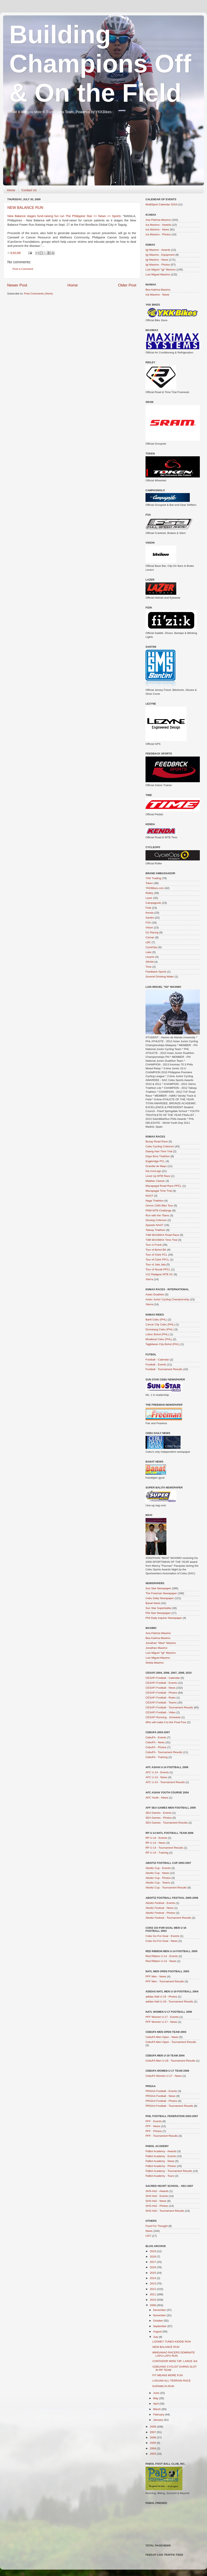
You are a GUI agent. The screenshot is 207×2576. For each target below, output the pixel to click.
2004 (153, 2448)
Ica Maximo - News (157, 229)
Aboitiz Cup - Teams (158, 1882)
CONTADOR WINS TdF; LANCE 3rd (174, 2361)
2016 (153, 2267)
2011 (153, 2294)
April (156, 2403)
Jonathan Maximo (156, 1647)
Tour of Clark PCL (156, 1254)
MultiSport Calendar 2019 (161, 204)
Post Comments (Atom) (38, 293)
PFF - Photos (154, 2131)
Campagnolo (153, 902)
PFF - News (153, 2126)
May (156, 2398)
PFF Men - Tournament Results (165, 1981)
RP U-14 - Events (156, 1837)
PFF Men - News (156, 1976)
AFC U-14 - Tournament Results (165, 1782)
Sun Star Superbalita (158, 1608)
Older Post (127, 285)
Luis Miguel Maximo (158, 274)
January (158, 2419)
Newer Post (17, 285)
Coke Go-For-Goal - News (162, 1940)
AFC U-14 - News (156, 1777)
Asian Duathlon (155, 1294)
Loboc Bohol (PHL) (157, 1334)
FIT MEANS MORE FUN (167, 2375)
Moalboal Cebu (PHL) (159, 1339)
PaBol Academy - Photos (161, 2166)
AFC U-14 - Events (157, 1772)
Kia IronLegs (153, 1171)
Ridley (149, 893)
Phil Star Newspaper (158, 1613)
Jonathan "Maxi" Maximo (161, 1642)
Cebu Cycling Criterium (160, 1146)
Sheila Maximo (155, 1662)
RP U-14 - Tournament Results (164, 1847)
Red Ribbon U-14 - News (161, 1961)
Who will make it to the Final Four (166, 1722)
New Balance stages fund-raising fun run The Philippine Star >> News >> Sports (64, 216)
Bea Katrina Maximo (158, 289)
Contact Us (29, 190)
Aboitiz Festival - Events (160, 1902)
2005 (153, 2442)
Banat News (153, 1603)
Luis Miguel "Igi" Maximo (161, 269)
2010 (153, 2299)
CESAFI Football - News (160, 1687)
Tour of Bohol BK (156, 1249)
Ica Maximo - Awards (158, 224)
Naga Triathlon (155, 1200)
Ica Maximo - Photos (158, 234)
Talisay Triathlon (155, 1230)
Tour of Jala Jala (156, 1264)
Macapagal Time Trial (159, 1190)
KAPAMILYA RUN (163, 2386)
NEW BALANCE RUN (25, 208)
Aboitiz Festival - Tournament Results (168, 1917)
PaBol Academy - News (160, 2161)
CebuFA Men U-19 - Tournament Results (170, 2060)
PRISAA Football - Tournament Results (169, 2105)
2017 (153, 2261)
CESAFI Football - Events (161, 1682)
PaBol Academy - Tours (160, 2175)
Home (11, 190)
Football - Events (156, 1364)
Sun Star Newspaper (158, 1588)
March (157, 2409)
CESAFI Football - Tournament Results (169, 1707)
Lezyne (150, 956)
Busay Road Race (157, 1141)
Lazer (149, 897)
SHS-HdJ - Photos (157, 2205)
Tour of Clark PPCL (157, 1259)
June (156, 2392)
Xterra (149, 1279)
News (149, 2230)
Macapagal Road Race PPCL (164, 1185)
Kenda (150, 912)
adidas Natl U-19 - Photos (161, 1996)
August (158, 2331)
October (158, 2320)
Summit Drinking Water (160, 976)
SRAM (150, 961)
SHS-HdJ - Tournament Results (165, 2210)
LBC (148, 942)
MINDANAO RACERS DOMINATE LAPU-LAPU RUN (173, 2354)
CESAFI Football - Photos (161, 1692)
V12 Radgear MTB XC (159, 1274)
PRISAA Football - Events (161, 2091)
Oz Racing (152, 932)
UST (148, 2235)
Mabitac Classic (155, 1180)
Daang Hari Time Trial (159, 1151)
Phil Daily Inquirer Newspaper (164, 1617)
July (156, 2336)
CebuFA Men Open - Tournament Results (171, 2042)
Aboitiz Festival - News (160, 1907)
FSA (148, 922)
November (160, 2315)
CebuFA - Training (157, 1757)
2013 (153, 2283)
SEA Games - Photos (159, 1817)
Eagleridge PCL (155, 1161)
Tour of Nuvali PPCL (158, 1269)
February (159, 2414)
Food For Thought (157, 2226)
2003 (153, 2453)
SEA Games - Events (159, 1812)
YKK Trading (153, 878)
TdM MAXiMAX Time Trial (161, 1239)
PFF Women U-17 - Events (162, 2016)
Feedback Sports (156, 971)
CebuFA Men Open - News (162, 2037)
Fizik (148, 907)
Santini (150, 917)
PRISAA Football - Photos (161, 2100)
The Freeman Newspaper (161, 1593)
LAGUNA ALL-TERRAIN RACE (171, 2380)
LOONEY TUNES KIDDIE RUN (171, 2341)
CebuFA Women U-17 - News (164, 2075)
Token (149, 883)
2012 (153, 2289)
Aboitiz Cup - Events (158, 1868)
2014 (153, 2278)
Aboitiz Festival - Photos (160, 1912)
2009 (153, 2305)
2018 (153, 2256)
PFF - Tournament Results (162, 2135)
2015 (153, 2272)
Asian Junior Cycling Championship (167, 1299)
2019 (153, 2251)
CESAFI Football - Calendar (163, 1677)
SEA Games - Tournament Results (167, 1822)
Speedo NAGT (155, 1225)
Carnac (150, 937)
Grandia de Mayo (156, 1166)
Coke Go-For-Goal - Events (162, 1936)
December (160, 2310)
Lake (148, 952)
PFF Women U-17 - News (161, 2021)
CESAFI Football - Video (161, 1712)
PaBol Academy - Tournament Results (169, 2170)
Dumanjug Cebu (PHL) (160, 1329)
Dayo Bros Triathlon (158, 1156)
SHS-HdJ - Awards (157, 2191)
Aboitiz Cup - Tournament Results (166, 1887)
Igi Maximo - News (157, 259)
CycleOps (152, 947)
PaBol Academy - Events (161, 2156)
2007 (153, 2432)
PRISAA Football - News (160, 2096)
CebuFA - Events (156, 1737)
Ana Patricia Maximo (158, 219)
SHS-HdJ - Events (157, 2196)
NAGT (149, 1195)
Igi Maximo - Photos (158, 264)
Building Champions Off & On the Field (100, 63)
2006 (153, 2437)
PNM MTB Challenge (159, 1210)
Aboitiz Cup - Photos (158, 1877)
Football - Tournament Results (164, 1369)
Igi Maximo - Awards (158, 249)
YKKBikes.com (155, 888)
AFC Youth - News (157, 1797)
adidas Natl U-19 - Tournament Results (169, 2001)
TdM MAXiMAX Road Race (162, 1234)
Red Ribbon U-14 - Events (162, 1956)
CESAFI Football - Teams (161, 1702)
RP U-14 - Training (157, 1852)
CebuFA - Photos (156, 1747)
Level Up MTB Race (158, 1176)
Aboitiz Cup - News (157, 1872)
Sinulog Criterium (156, 1220)
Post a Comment (23, 268)
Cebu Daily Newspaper (160, 1598)
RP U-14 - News (155, 1842)
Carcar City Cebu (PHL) (160, 1324)
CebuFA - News (155, 1742)
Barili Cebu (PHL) (156, 1319)
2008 (153, 2426)
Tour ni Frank (154, 1244)
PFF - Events (154, 2121)
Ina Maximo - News (157, 294)
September (160, 2326)
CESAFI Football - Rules (161, 1697)
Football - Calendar (157, 1359)
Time (149, 966)
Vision (149, 927)
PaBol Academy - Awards (161, 2151)
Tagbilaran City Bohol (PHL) (163, 1344)
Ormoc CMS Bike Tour (159, 1205)
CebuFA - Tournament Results (164, 1752)
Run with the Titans (157, 1215)
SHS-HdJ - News (156, 2200)
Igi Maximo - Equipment (160, 254)
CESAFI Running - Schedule (163, 1717)
